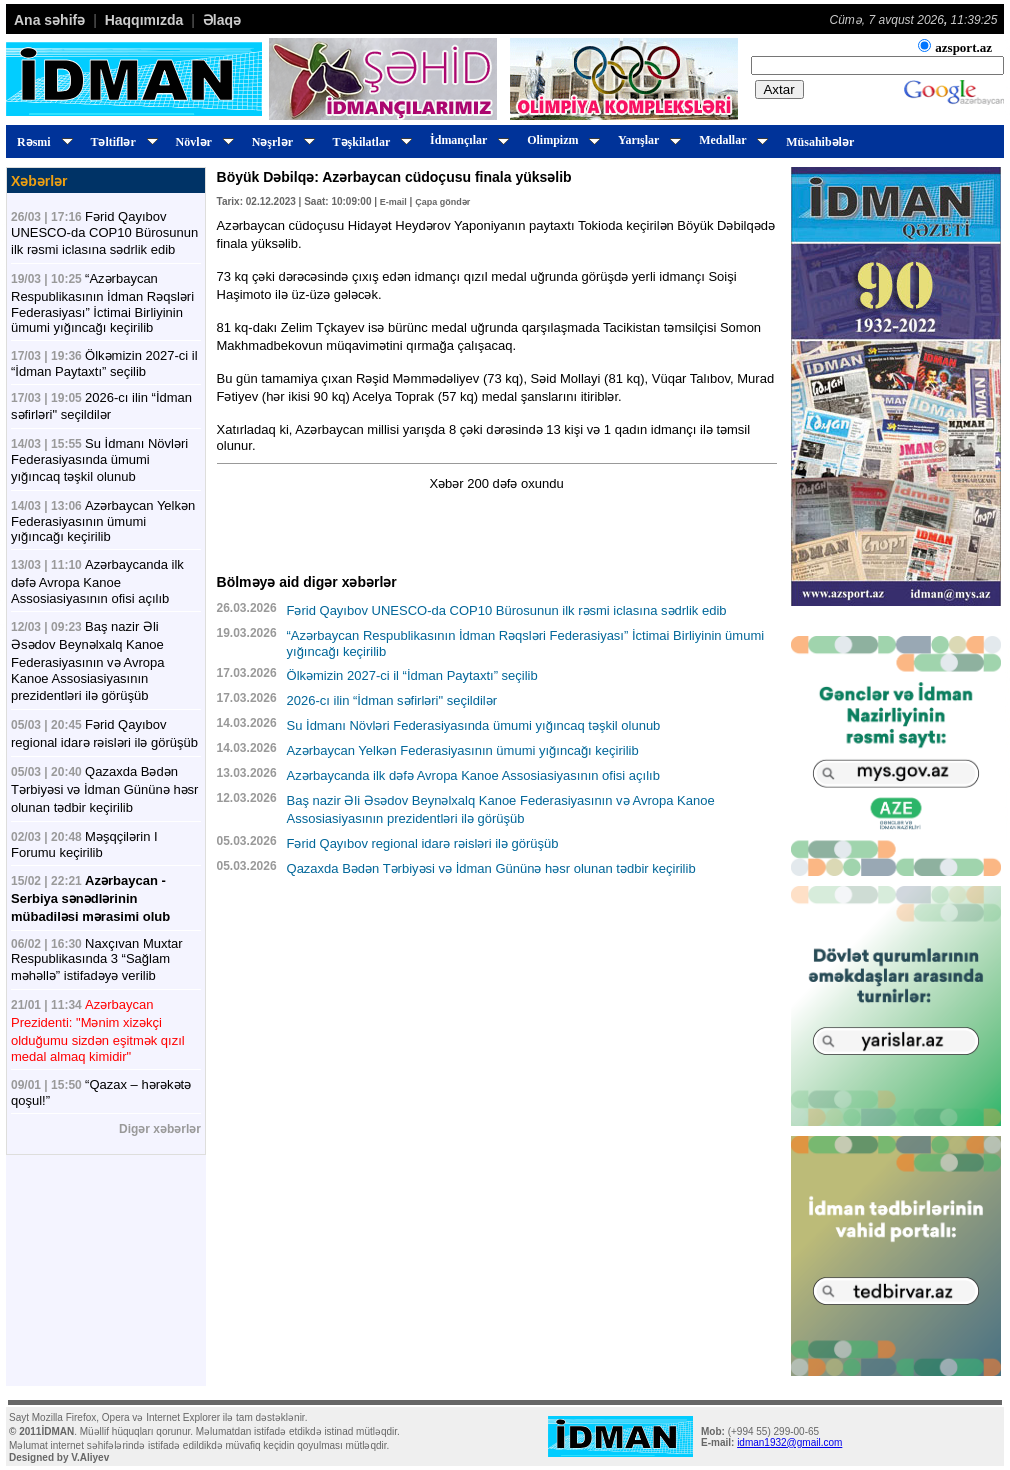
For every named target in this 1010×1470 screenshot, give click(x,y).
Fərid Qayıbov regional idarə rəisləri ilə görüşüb (423, 843)
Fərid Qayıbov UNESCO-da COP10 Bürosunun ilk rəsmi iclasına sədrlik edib (104, 233)
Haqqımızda (144, 20)
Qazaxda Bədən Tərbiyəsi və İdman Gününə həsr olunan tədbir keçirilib (104, 789)
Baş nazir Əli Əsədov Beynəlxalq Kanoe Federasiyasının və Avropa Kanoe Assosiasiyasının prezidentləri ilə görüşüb (87, 661)
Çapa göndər (442, 202)
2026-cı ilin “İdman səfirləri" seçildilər (392, 700)
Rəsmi (42, 142)
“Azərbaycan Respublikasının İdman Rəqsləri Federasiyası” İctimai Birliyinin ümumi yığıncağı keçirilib (102, 303)
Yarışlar (646, 140)
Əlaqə (222, 20)
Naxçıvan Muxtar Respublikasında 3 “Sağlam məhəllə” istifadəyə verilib (97, 959)
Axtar (779, 89)
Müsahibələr (820, 142)
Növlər (202, 142)
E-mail (393, 202)
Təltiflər (121, 142)
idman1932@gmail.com (789, 1442)
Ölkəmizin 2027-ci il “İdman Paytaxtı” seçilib (104, 363)
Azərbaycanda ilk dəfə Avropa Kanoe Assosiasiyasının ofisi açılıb (97, 581)
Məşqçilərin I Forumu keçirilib (84, 844)
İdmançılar (466, 140)
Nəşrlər (280, 142)
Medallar (730, 140)
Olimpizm (560, 140)
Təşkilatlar (369, 142)
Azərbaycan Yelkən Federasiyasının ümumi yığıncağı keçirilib (103, 521)
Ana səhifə (49, 20)
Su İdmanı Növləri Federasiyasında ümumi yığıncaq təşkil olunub (99, 460)
